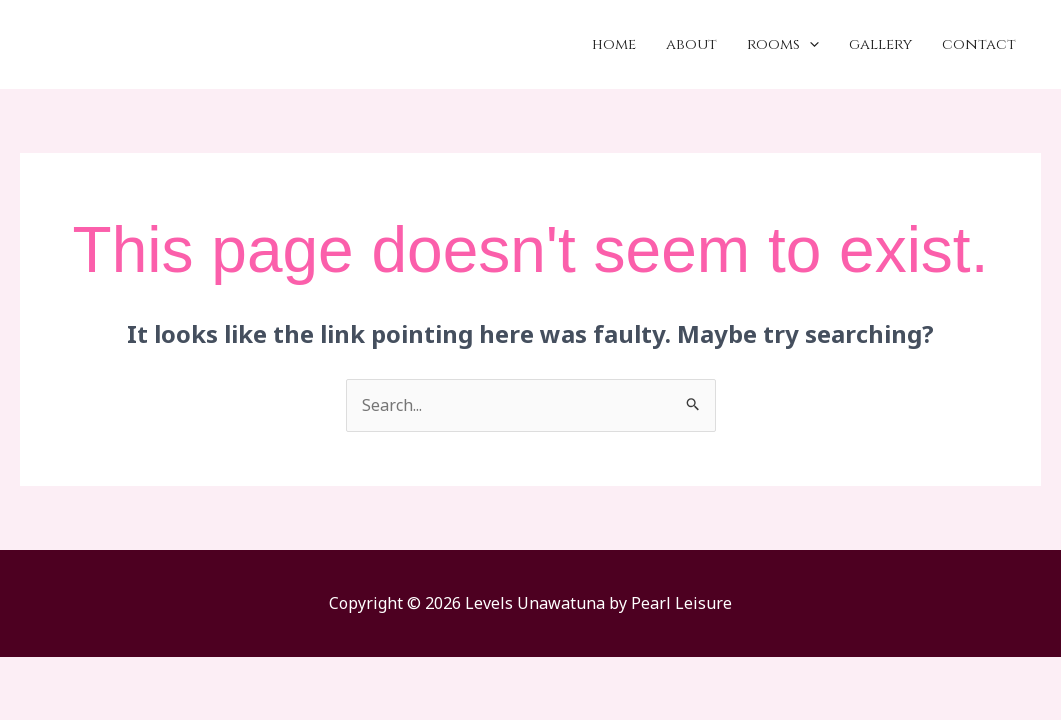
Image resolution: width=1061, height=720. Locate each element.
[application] (809, 45)
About (691, 44)
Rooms (783, 45)
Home (614, 44)
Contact (979, 44)
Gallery (880, 44)
